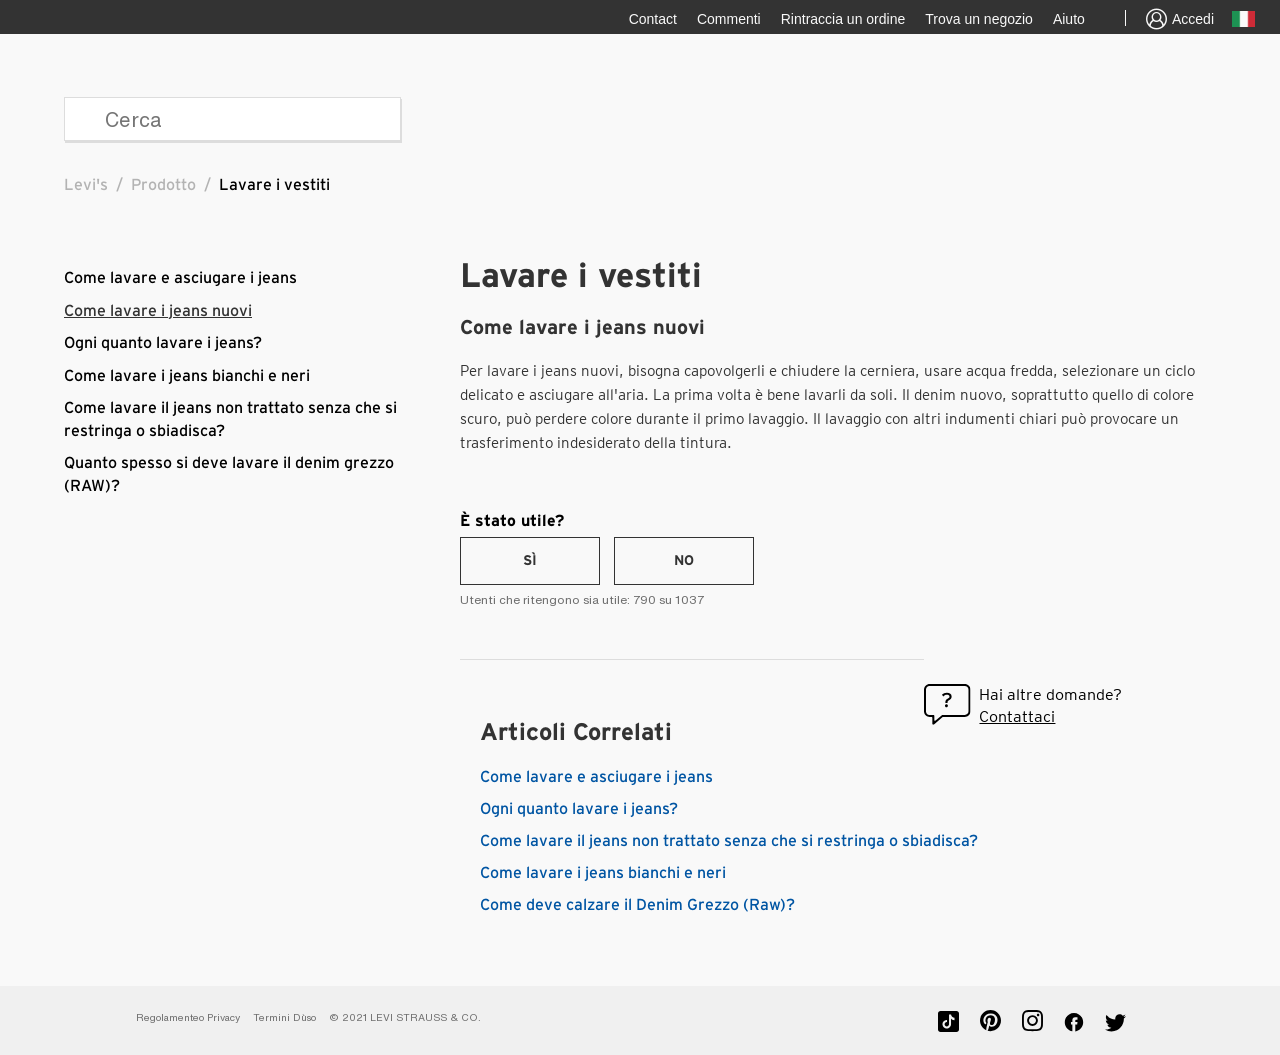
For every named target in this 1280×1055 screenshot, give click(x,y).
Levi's (86, 185)
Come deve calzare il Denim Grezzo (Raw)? (637, 905)
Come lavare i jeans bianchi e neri (187, 376)
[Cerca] (232, 119)
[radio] (530, 561)
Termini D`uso (284, 1017)
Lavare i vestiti (274, 185)
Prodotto (163, 185)
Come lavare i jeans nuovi (158, 311)
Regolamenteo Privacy (188, 1017)
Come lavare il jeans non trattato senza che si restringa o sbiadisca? (729, 841)
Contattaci (1017, 716)
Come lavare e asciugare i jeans (180, 278)
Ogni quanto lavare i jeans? (163, 343)
